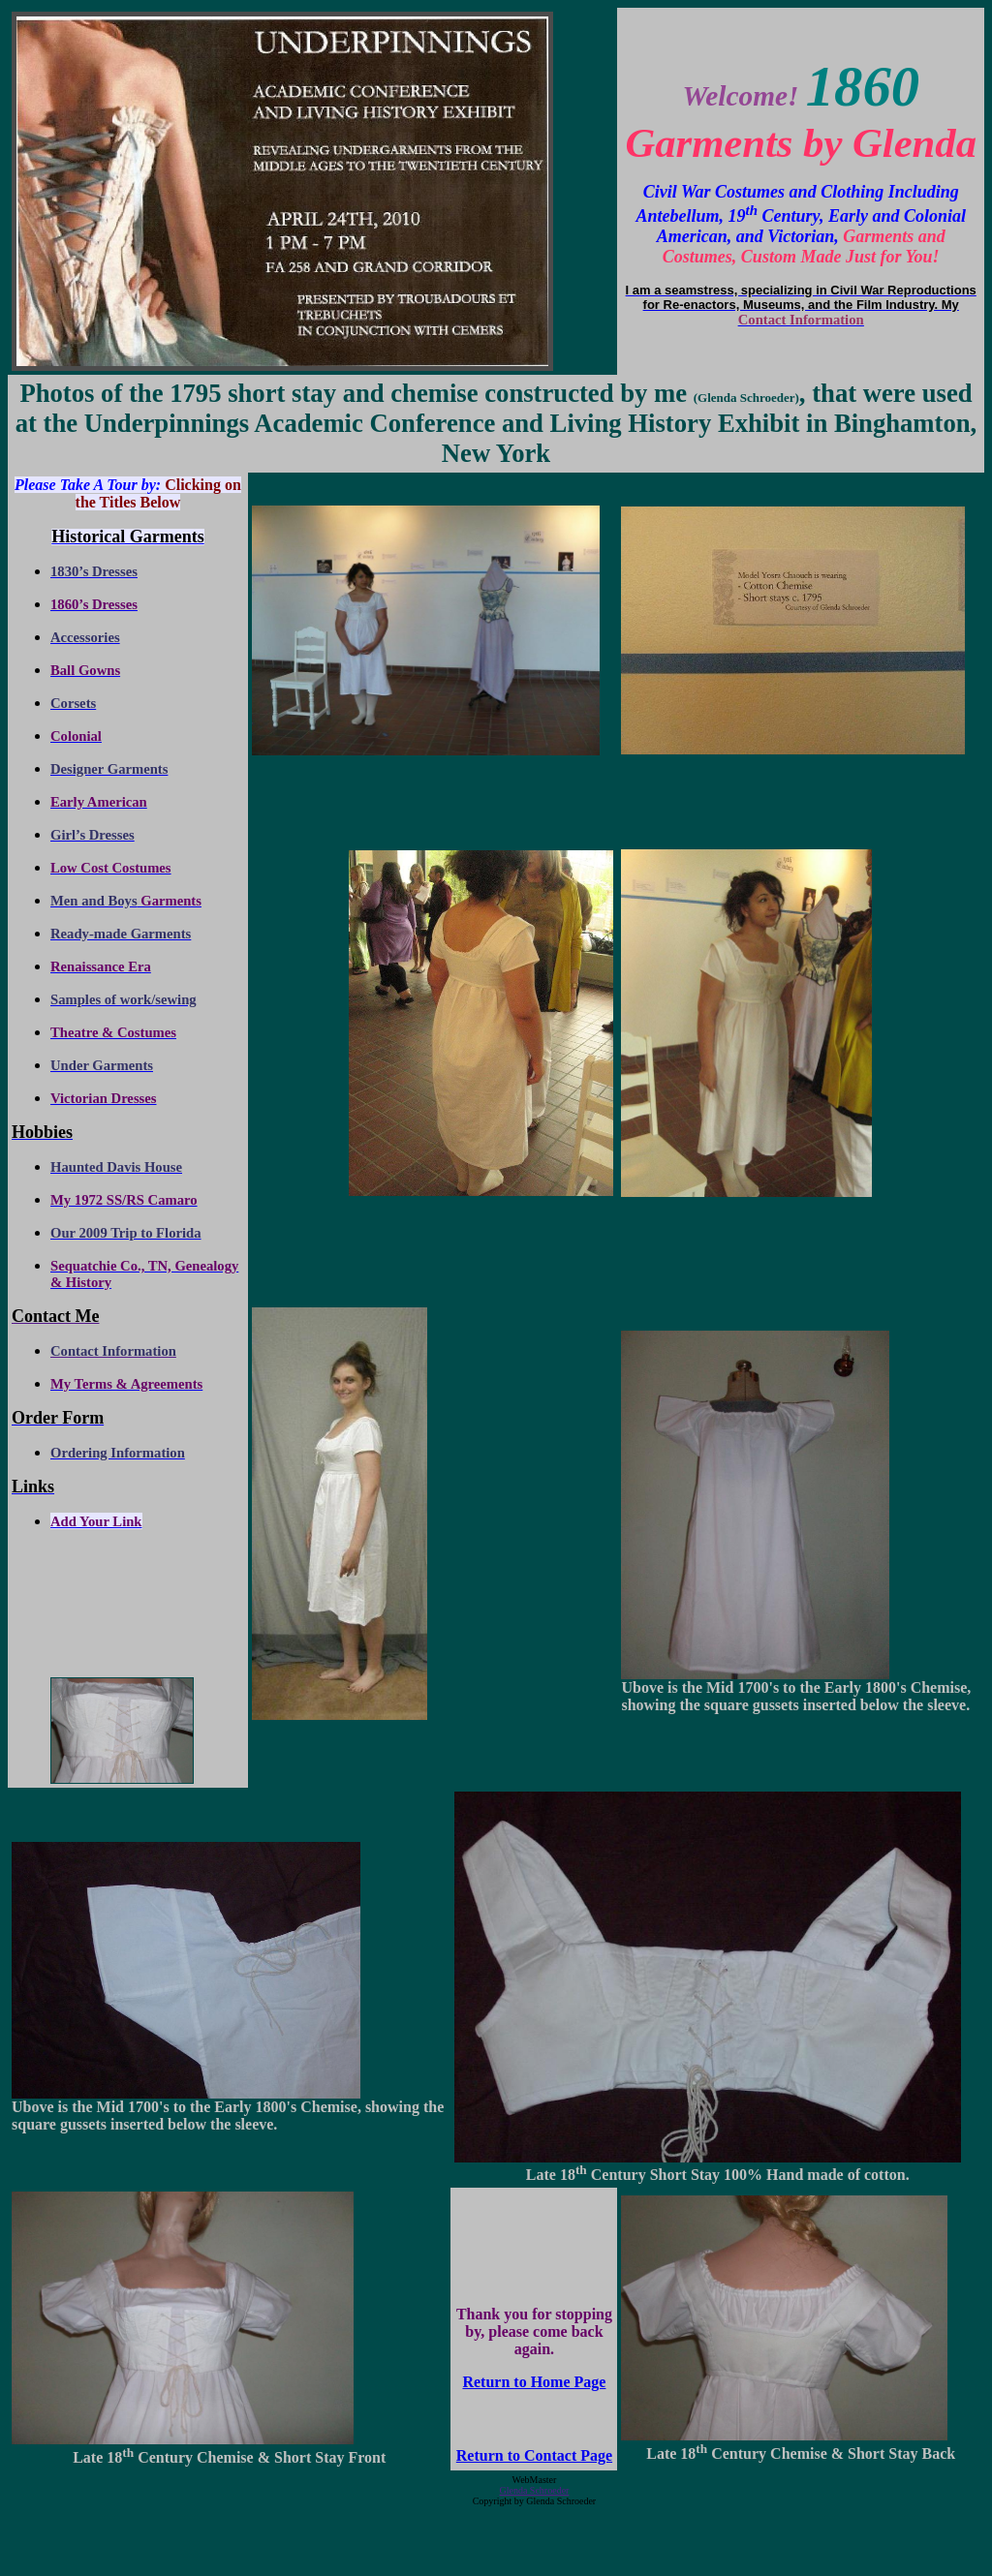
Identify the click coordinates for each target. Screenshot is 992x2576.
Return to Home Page (533, 2382)
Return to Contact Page (534, 2455)
